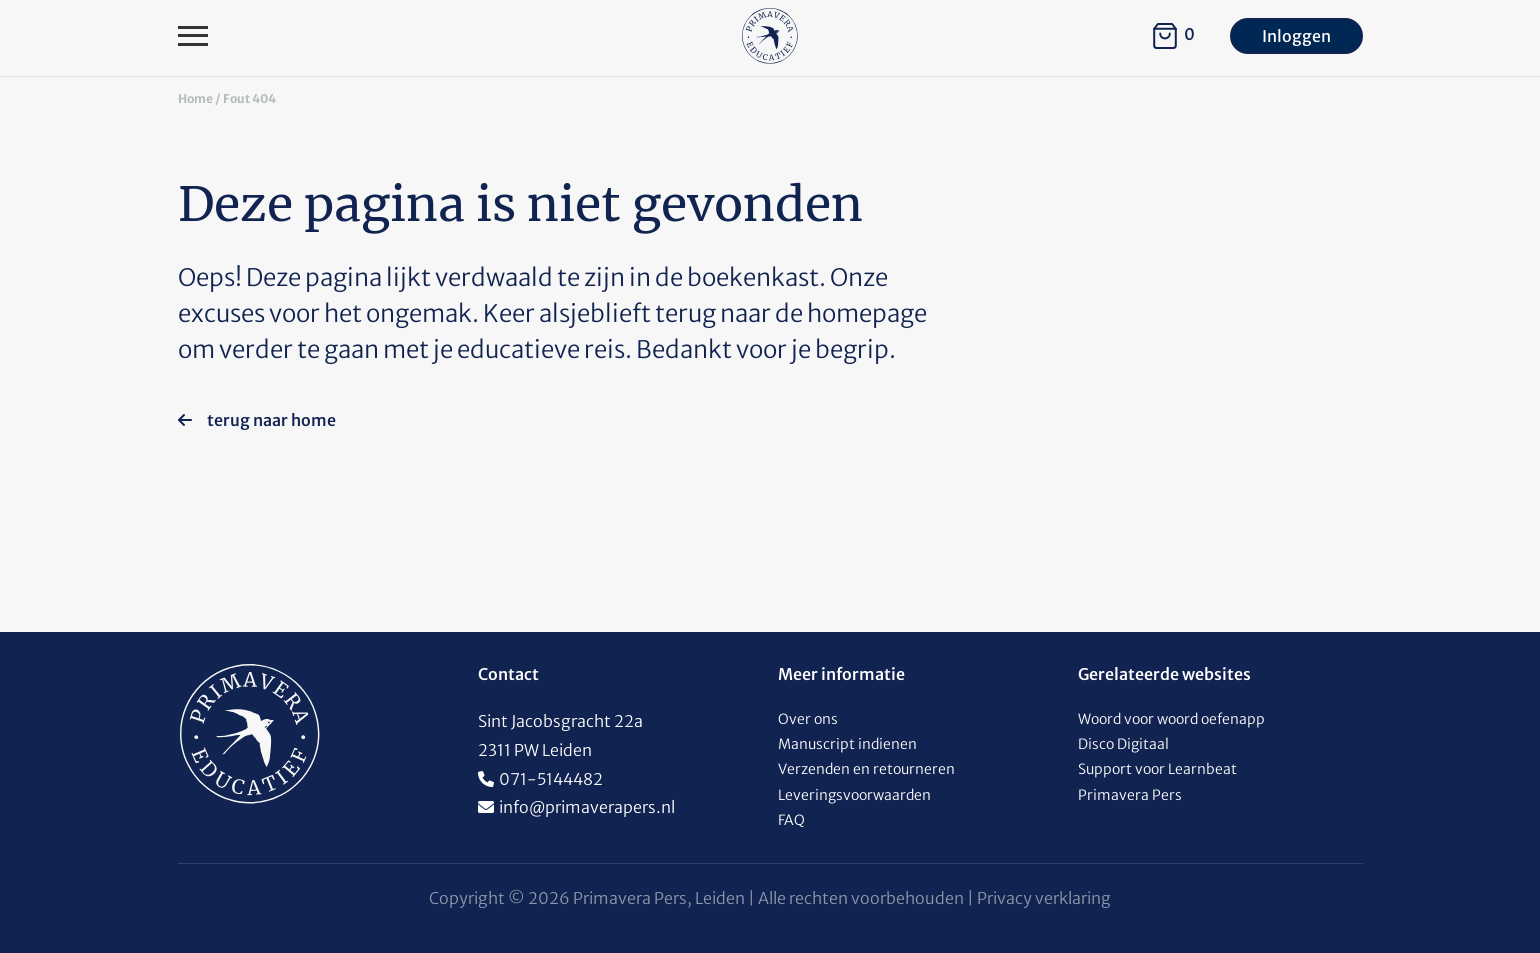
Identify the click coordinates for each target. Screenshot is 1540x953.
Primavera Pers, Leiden (659, 898)
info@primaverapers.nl (587, 807)
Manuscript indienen (847, 744)
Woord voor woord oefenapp (1171, 719)
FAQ (791, 820)
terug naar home (257, 420)
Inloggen (1296, 36)
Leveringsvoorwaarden (854, 795)
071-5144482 (551, 779)
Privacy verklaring (1044, 898)
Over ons (808, 719)
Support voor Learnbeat (1157, 769)
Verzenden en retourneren (866, 769)
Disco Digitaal (1123, 744)
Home (195, 98)
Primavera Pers (1130, 795)
